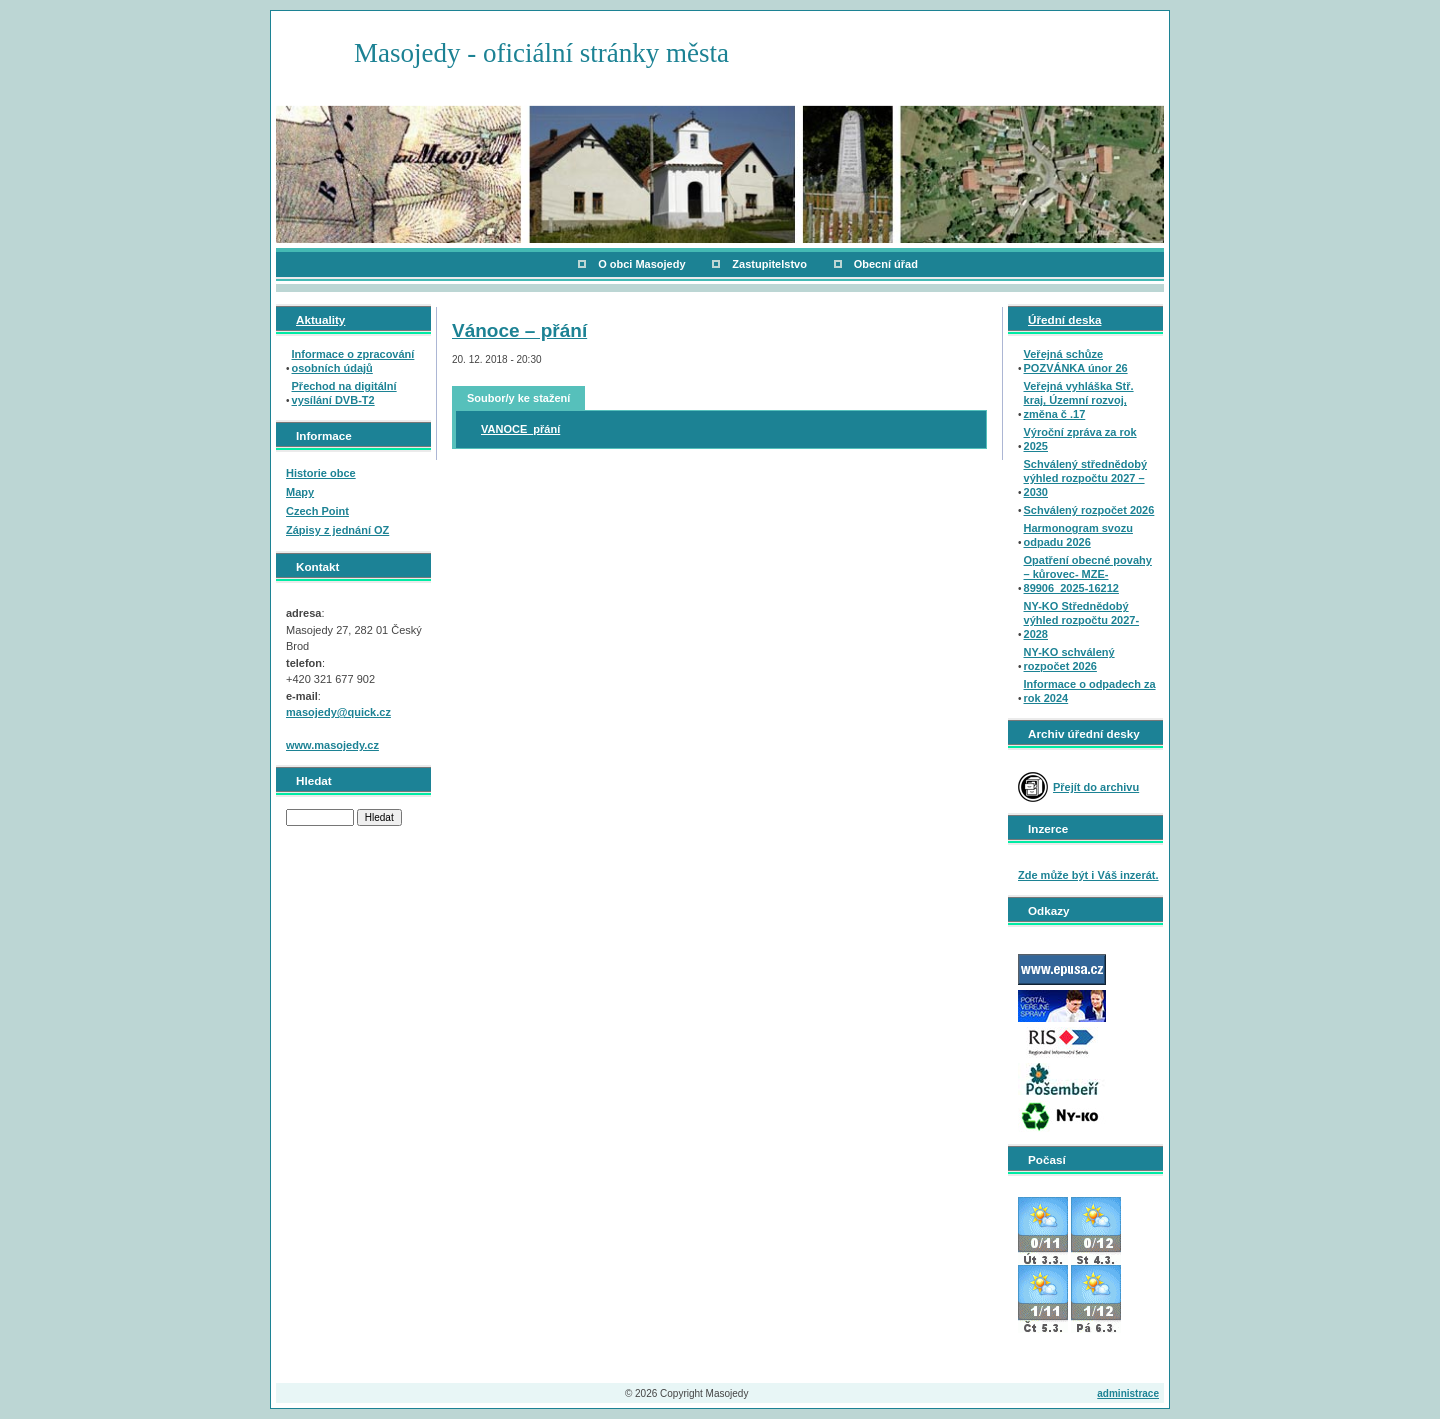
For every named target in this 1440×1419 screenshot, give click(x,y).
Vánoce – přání (519, 330)
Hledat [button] (379, 817)
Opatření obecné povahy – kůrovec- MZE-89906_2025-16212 (1088, 574)
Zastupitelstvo (769, 264)
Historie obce (321, 473)
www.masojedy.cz (332, 745)
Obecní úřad (886, 264)
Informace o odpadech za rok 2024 (1090, 691)
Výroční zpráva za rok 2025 (1080, 439)
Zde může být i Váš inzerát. (1088, 875)
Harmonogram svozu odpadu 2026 (1078, 535)
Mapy (300, 492)
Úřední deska (1064, 319)
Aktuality (320, 319)
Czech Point (317, 511)
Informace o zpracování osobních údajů (353, 361)
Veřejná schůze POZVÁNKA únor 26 (1076, 361)
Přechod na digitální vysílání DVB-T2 (344, 393)
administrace (1128, 1393)
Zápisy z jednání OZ (337, 530)
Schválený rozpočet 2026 (1089, 510)
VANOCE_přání (520, 429)
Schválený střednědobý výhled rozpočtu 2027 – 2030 (1086, 478)
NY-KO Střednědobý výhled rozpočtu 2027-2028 (1082, 620)
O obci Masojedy (641, 264)
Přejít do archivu (1096, 787)
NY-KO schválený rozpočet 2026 (1069, 659)
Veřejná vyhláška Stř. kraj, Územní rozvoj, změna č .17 (1079, 400)
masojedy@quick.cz (338, 712)
